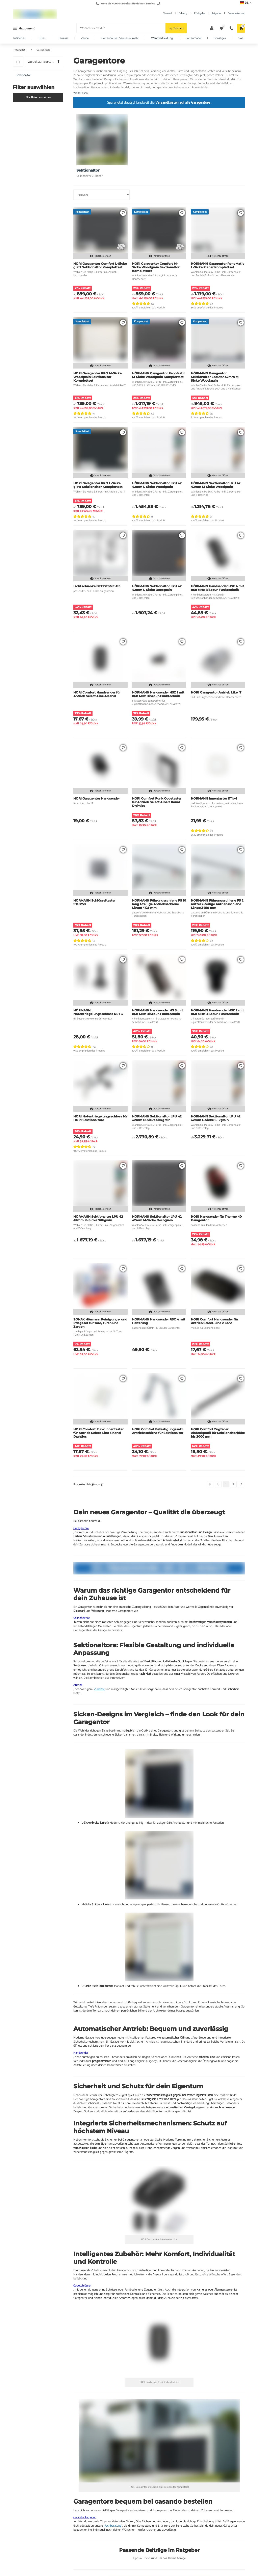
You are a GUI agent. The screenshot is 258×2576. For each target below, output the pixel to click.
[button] (176, 28)
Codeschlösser (82, 2285)
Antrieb (77, 1684)
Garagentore (81, 1528)
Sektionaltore (81, 1617)
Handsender (80, 2052)
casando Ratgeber (84, 2517)
